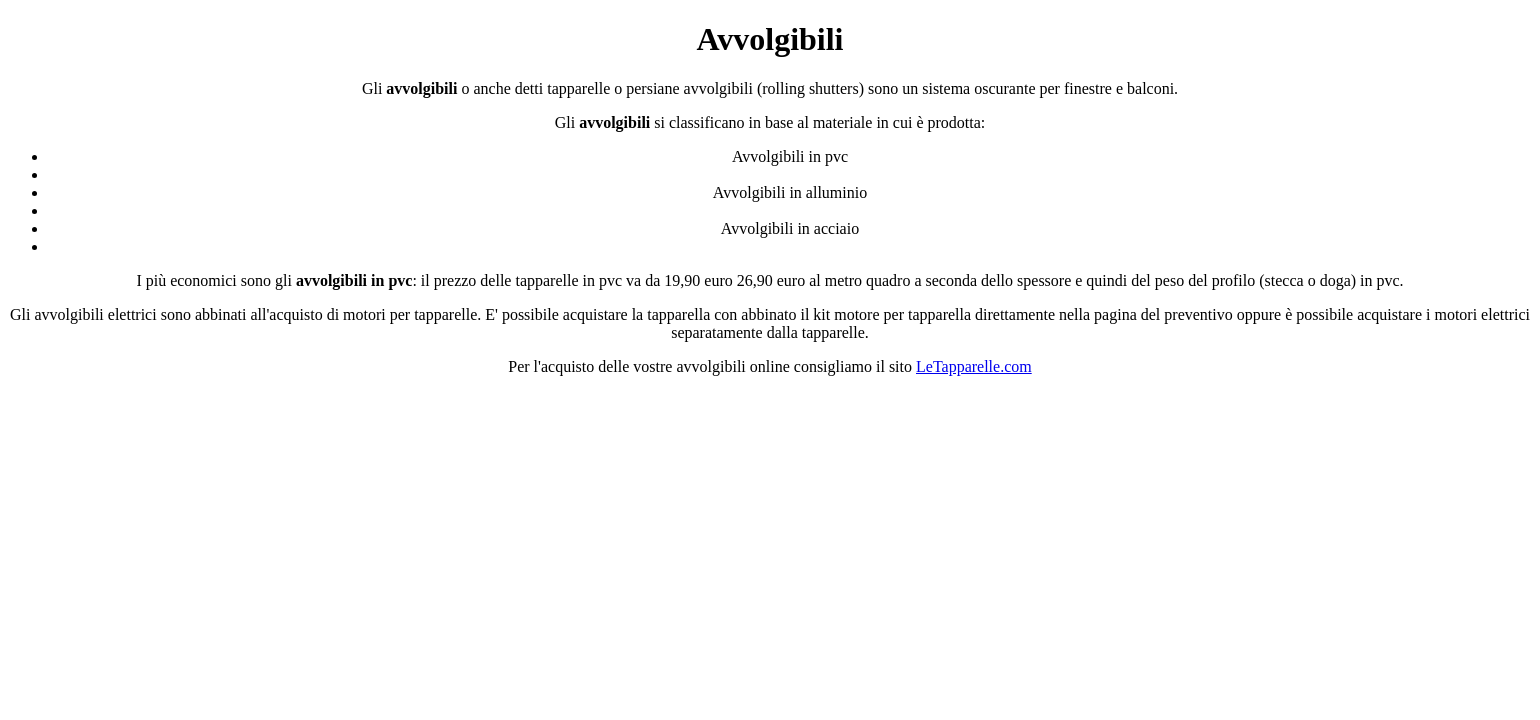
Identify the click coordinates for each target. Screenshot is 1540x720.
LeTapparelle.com (974, 366)
